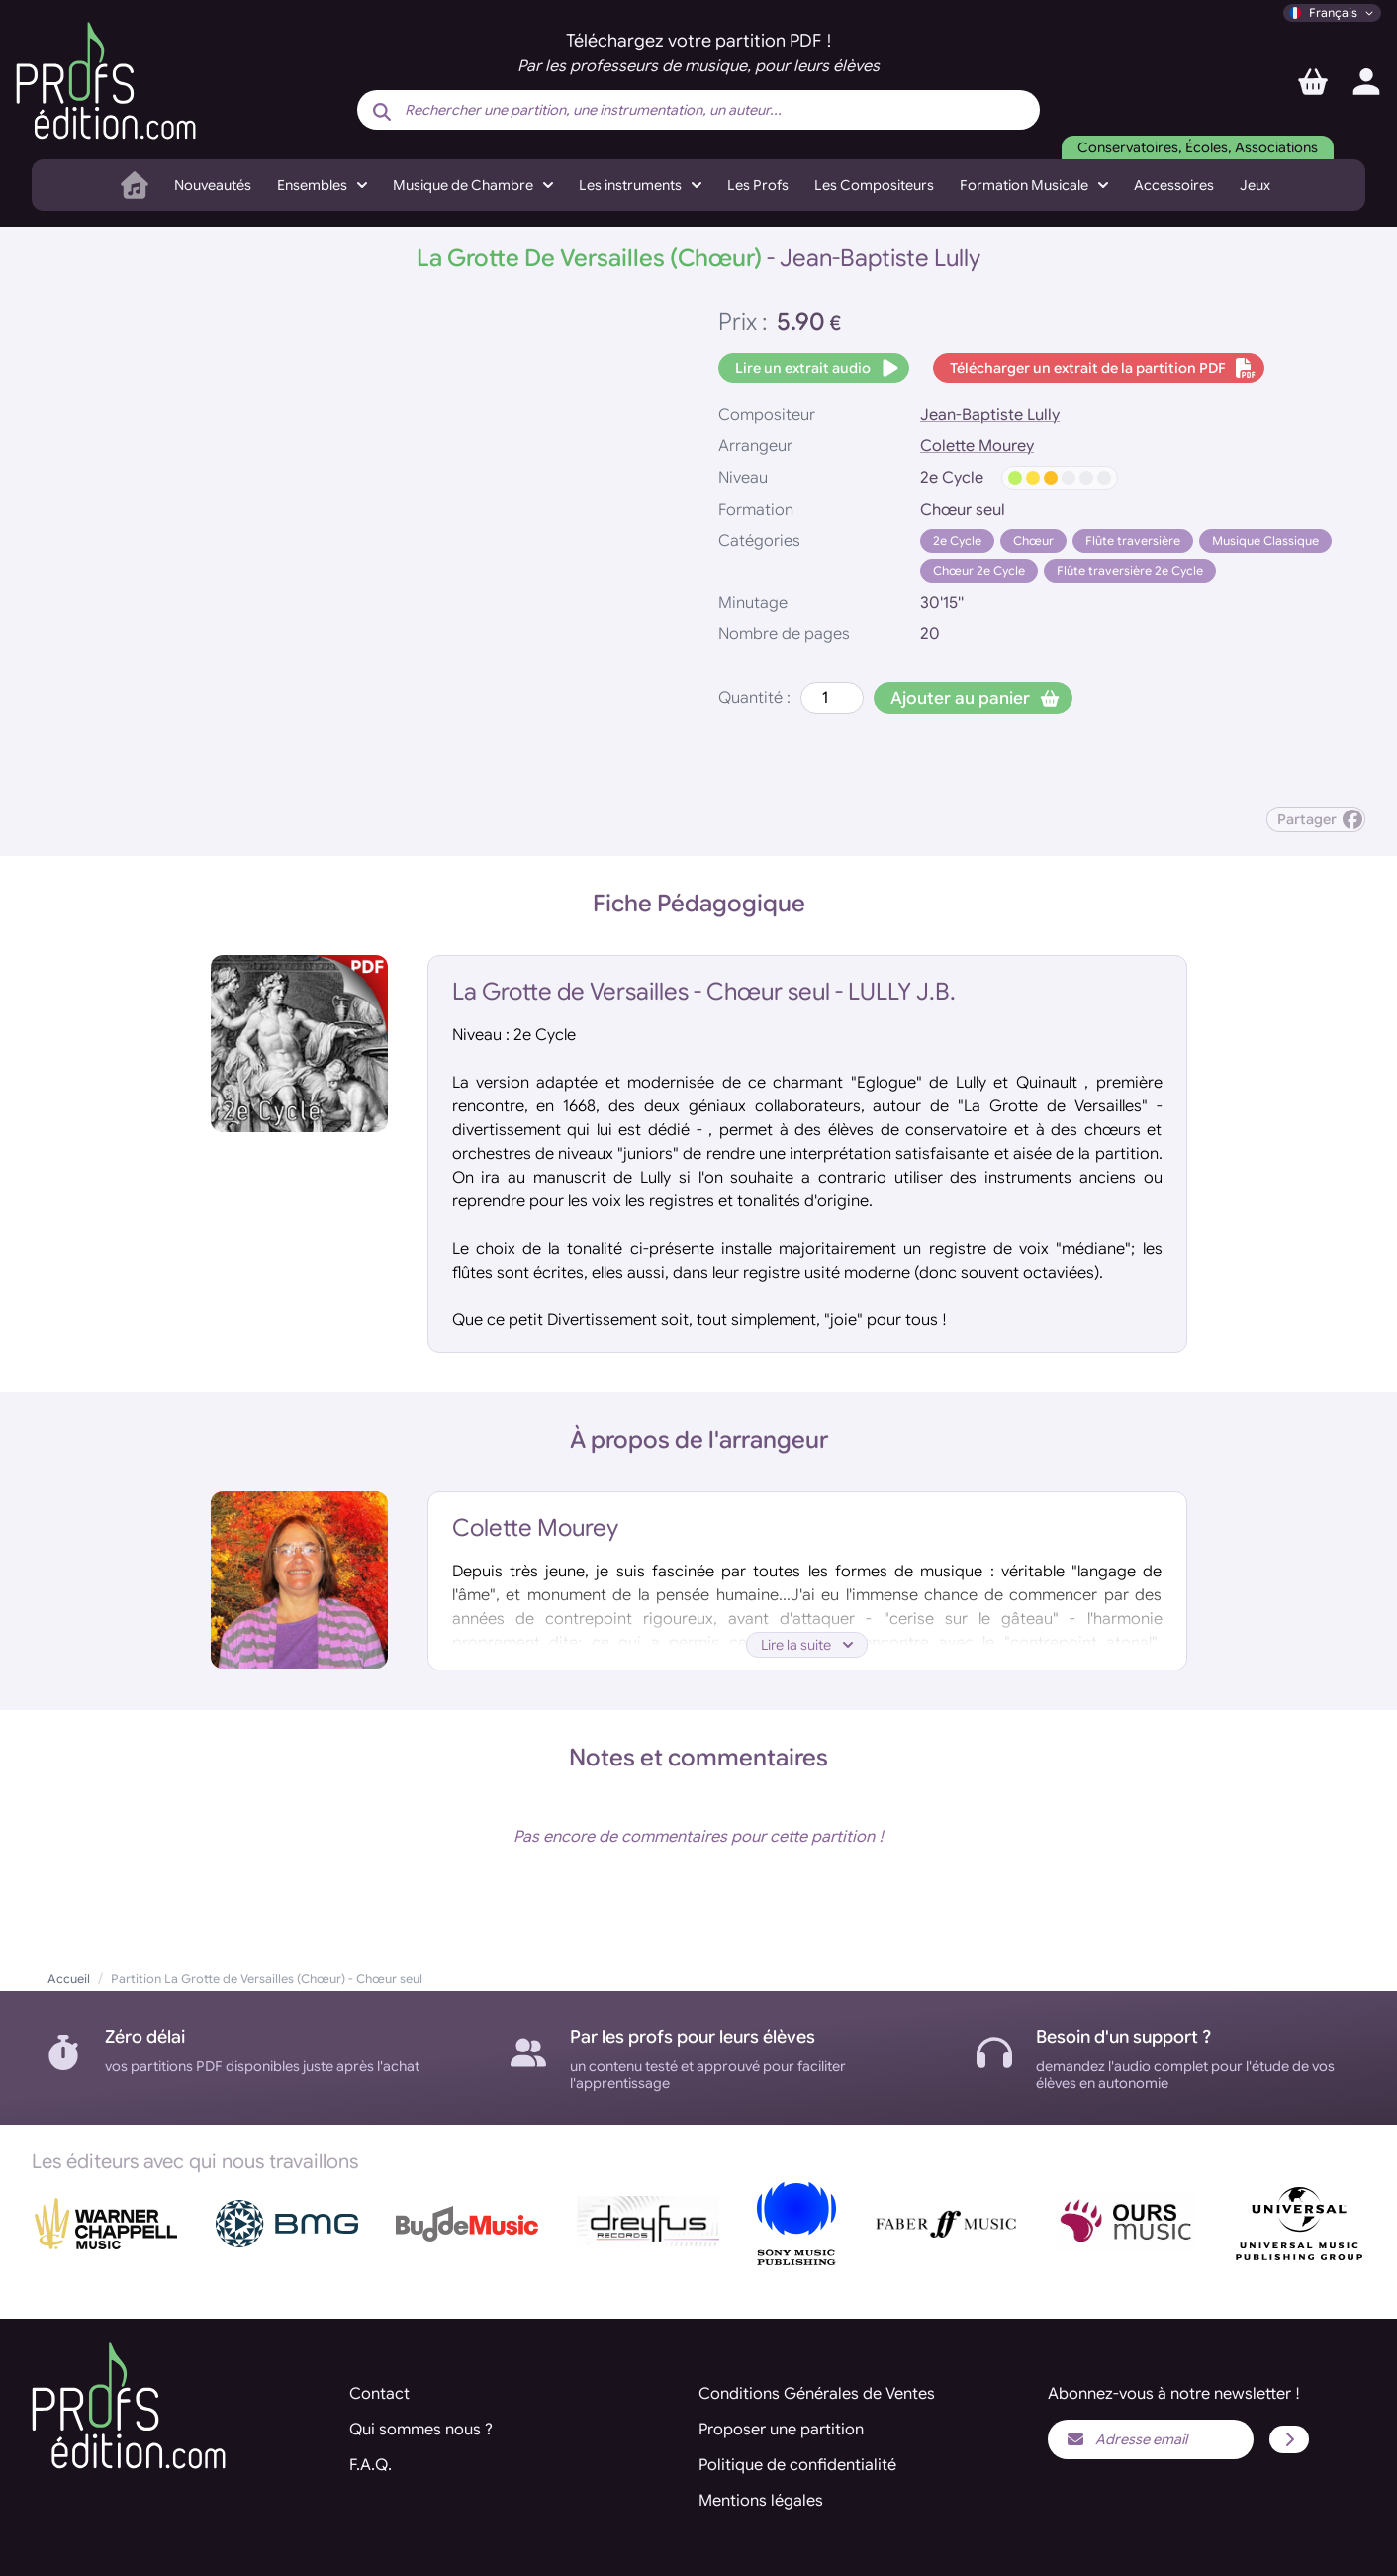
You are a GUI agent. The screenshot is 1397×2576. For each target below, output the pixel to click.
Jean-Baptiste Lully (990, 415)
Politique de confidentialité (797, 2465)
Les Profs (758, 185)
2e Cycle (957, 540)
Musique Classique (1265, 540)
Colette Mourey (977, 446)
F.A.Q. (370, 2465)
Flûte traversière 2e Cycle (1130, 570)
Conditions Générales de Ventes (816, 2394)
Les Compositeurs (874, 185)
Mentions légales (760, 2501)
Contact (379, 2394)
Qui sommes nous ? (421, 2429)
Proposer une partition (781, 2429)
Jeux (1255, 185)
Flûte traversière (1132, 540)
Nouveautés (212, 185)
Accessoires (1174, 185)
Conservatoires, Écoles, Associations (1197, 147)
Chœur (1033, 540)
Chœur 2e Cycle (979, 570)
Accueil (68, 1978)
